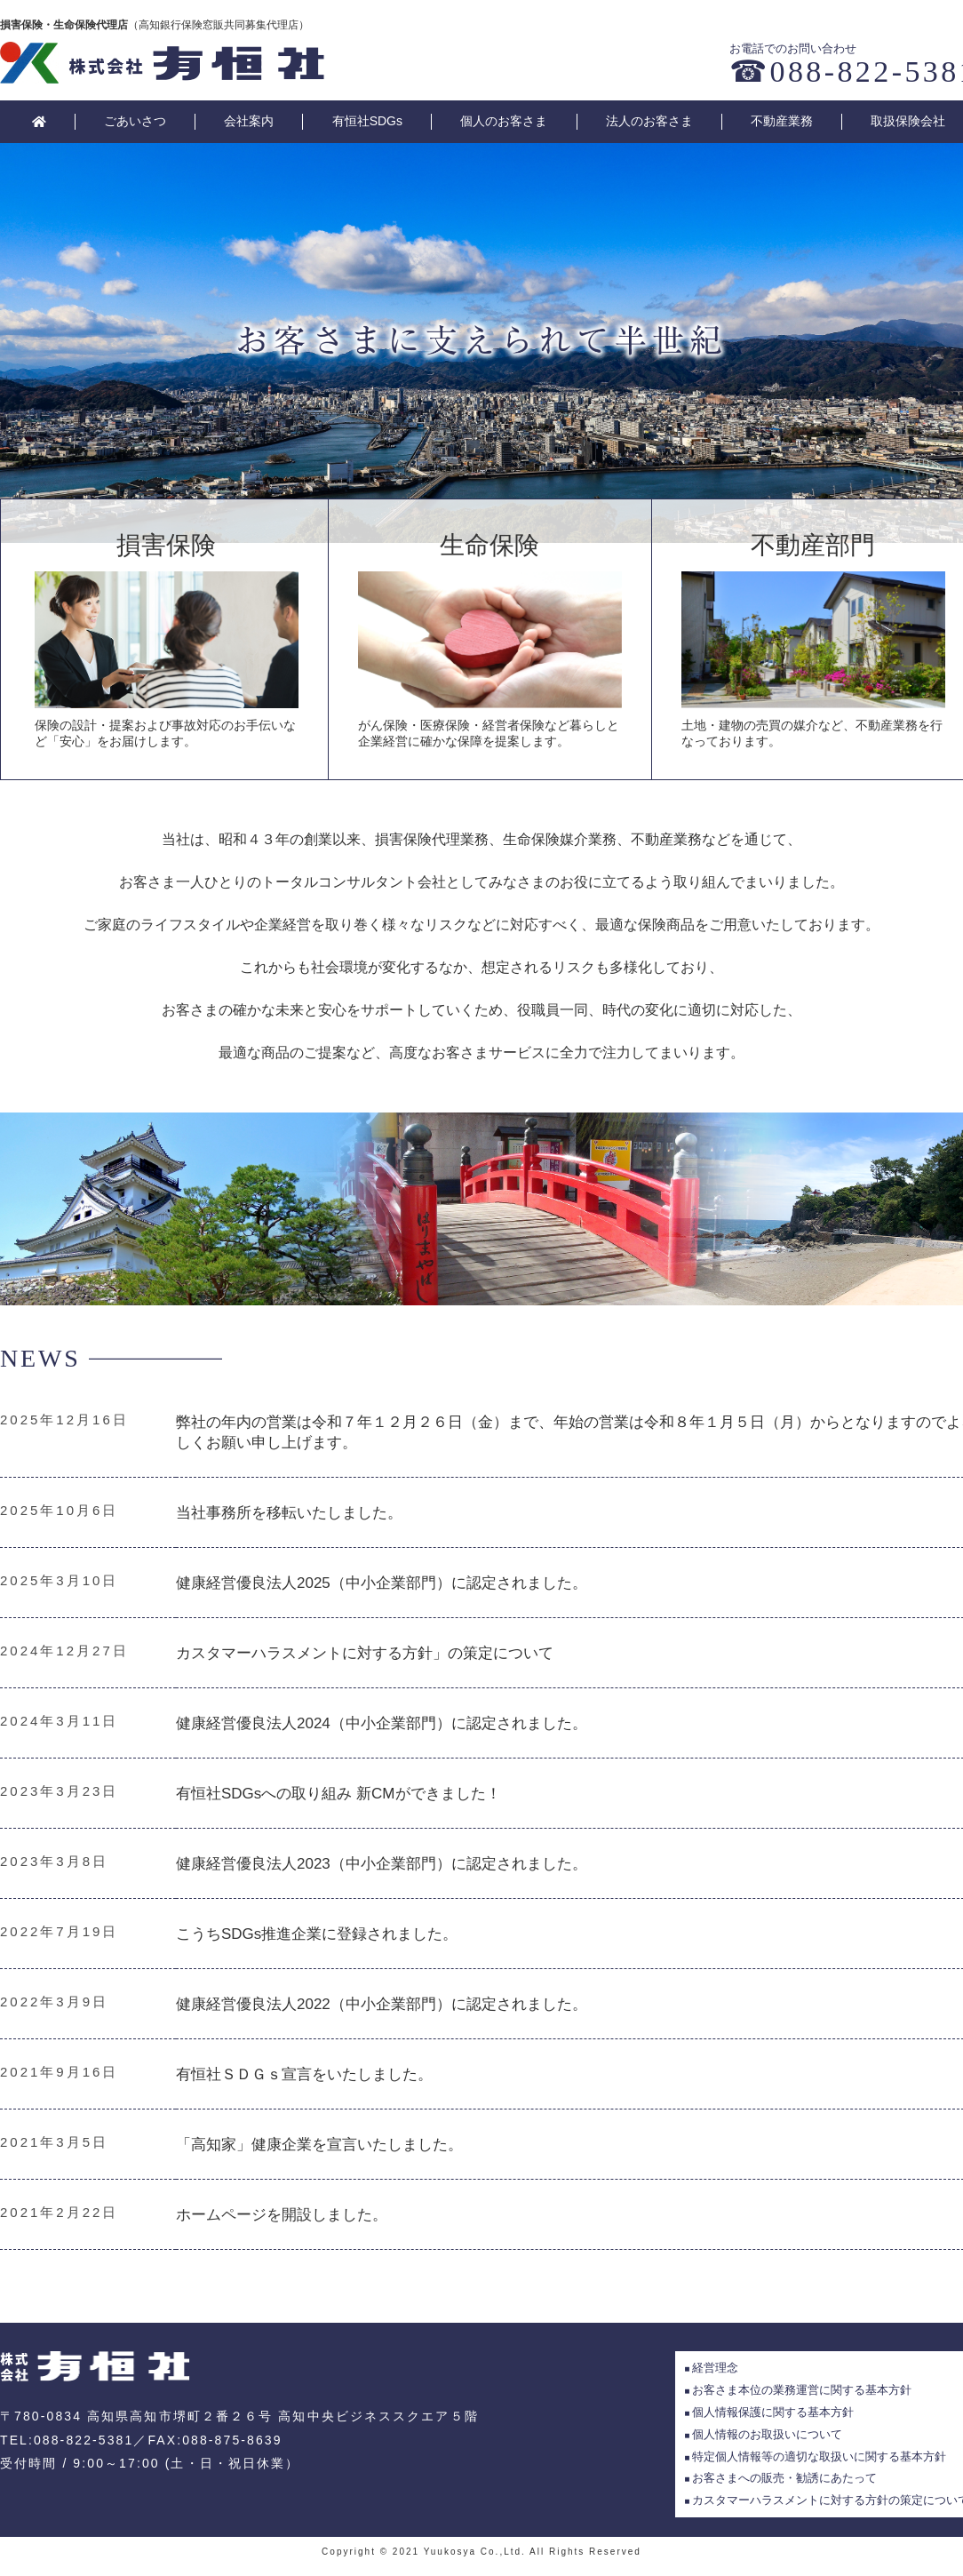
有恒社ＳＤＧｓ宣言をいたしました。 (304, 2074)
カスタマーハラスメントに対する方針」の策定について (364, 1653)
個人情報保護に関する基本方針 (773, 2412)
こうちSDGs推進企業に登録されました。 (317, 1934)
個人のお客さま (503, 121)
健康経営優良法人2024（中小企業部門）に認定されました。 (381, 1723)
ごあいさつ (135, 121)
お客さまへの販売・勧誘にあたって (784, 2477)
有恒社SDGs (367, 121)
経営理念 (715, 2367)
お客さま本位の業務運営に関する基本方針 (801, 2390)
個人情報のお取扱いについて (767, 2434)
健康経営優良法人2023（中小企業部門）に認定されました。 (381, 1863)
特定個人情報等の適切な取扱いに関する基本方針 (819, 2456)
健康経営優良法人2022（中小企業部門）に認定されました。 (381, 2004)
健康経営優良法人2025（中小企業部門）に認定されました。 (381, 1583)
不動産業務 (782, 121)
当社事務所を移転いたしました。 (289, 1512)
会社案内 (249, 121)
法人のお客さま (649, 121)
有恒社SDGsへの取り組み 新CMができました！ (338, 1793)
